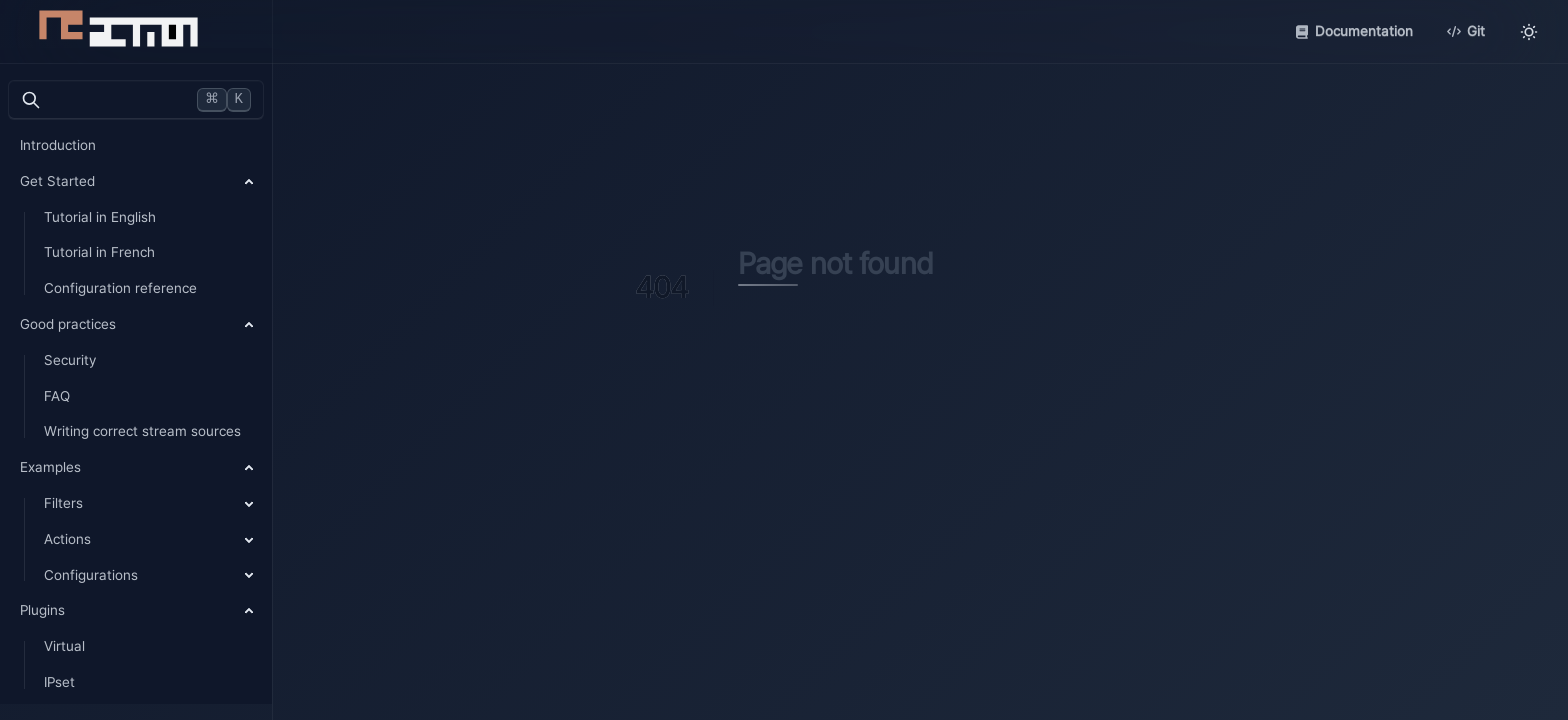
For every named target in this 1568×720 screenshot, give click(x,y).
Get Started (57, 181)
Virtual (64, 646)
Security (70, 360)
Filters (63, 503)
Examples (50, 467)
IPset (59, 682)
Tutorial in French (99, 252)
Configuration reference (120, 288)
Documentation (1354, 31)
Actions (67, 539)
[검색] (136, 100)
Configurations (91, 575)
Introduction (58, 145)
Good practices (68, 324)
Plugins (42, 610)
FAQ (57, 396)
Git (1466, 31)
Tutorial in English (100, 217)
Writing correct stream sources (142, 431)
